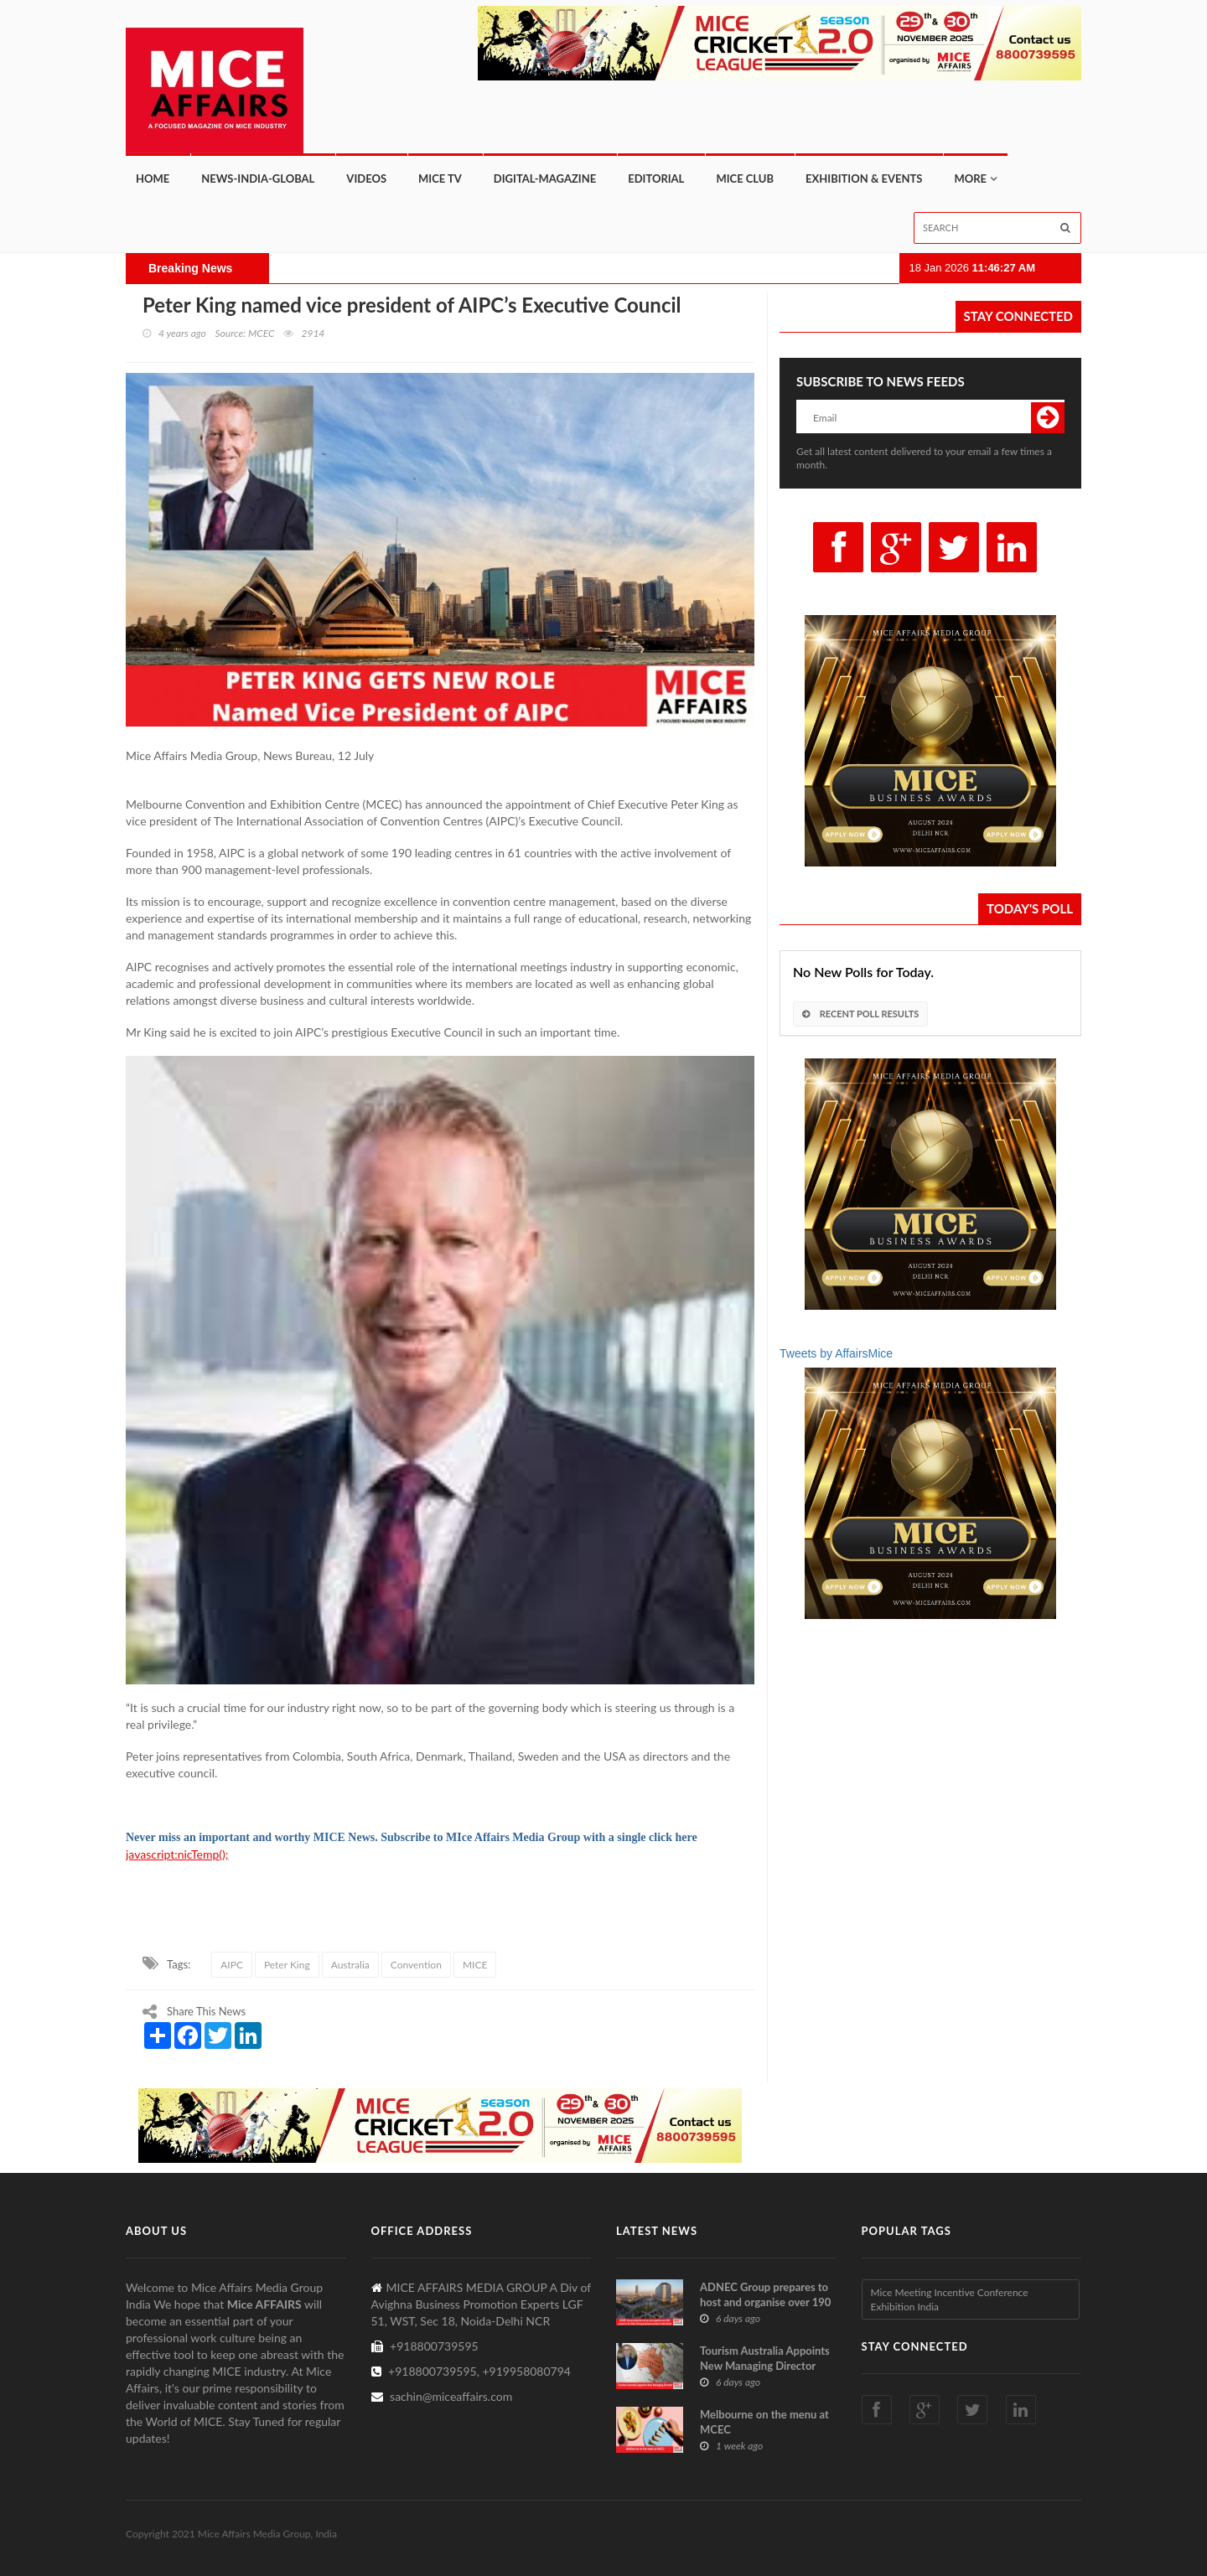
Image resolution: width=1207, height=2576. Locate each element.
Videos (366, 178)
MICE (475, 1964)
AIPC (231, 1964)
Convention (416, 1964)
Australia (350, 1964)
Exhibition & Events (864, 178)
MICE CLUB (745, 178)
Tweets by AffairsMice (836, 1353)
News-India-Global (257, 178)
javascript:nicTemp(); (177, 1854)
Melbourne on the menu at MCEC (764, 2422)
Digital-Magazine (545, 178)
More (970, 178)
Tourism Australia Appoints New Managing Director (765, 2358)
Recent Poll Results (860, 1013)
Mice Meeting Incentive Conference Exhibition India (949, 2299)
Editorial (656, 178)
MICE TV (440, 178)
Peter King (287, 1964)
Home (152, 178)
